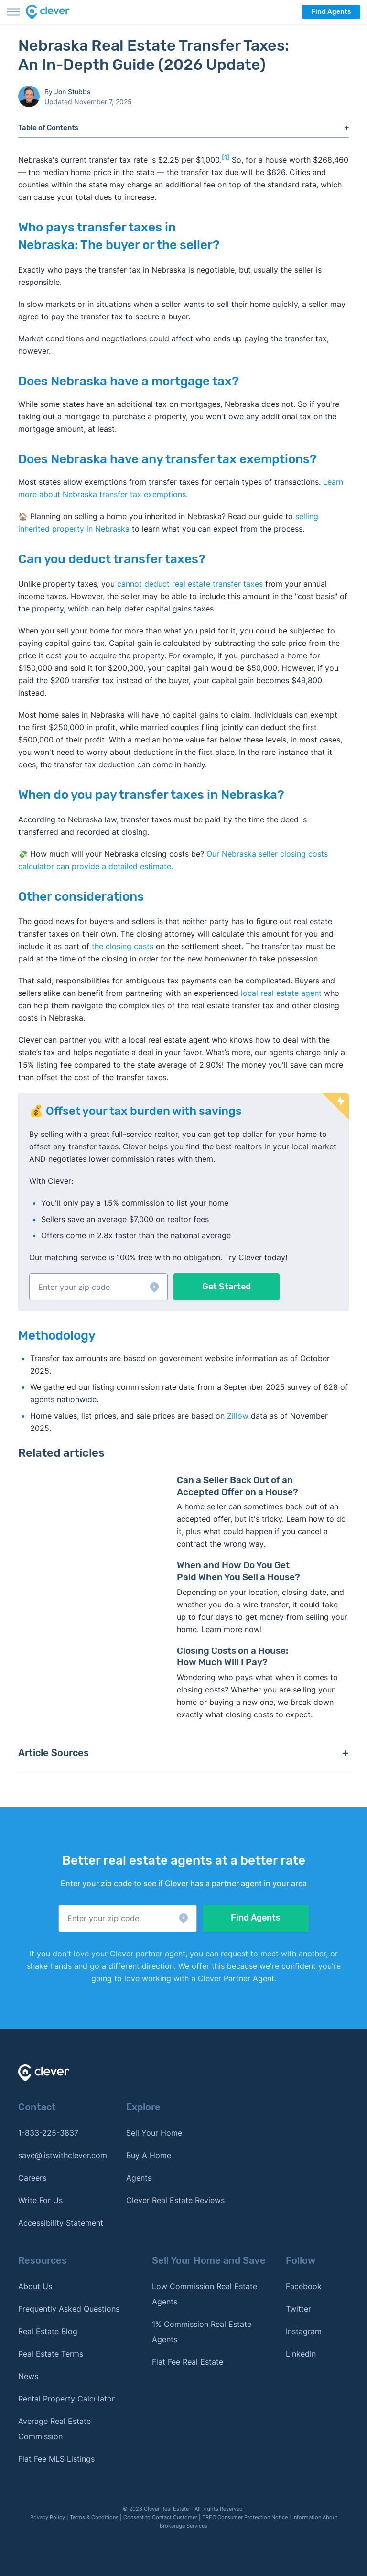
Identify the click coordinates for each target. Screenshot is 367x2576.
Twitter (298, 2309)
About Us (35, 2286)
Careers (32, 2178)
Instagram (304, 2331)
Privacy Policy (47, 2517)
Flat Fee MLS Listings (56, 2459)
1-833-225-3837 (48, 2133)
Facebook (304, 2286)
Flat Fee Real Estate (187, 2362)
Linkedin (301, 2353)
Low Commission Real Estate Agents (204, 2293)
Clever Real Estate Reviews (175, 2200)
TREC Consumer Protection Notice (245, 2517)
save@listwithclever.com (62, 2155)
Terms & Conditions (94, 2517)
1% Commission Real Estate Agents (201, 2331)
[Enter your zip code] (98, 1287)
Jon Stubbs (72, 91)
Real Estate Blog (47, 2331)
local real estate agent (281, 993)
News (28, 2376)
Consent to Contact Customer (160, 2517)
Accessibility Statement (60, 2222)
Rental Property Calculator (66, 2398)
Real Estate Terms (50, 2353)
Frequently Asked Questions (68, 2309)
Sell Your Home (154, 2133)
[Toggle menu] (13, 12)
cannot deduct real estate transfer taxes (190, 584)
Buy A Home (148, 2155)
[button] (98, 1286)
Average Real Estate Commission (54, 2428)
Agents (138, 2178)
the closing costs (122, 946)
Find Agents (331, 12)
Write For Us (40, 2200)
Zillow (236, 1415)
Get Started (226, 1286)
